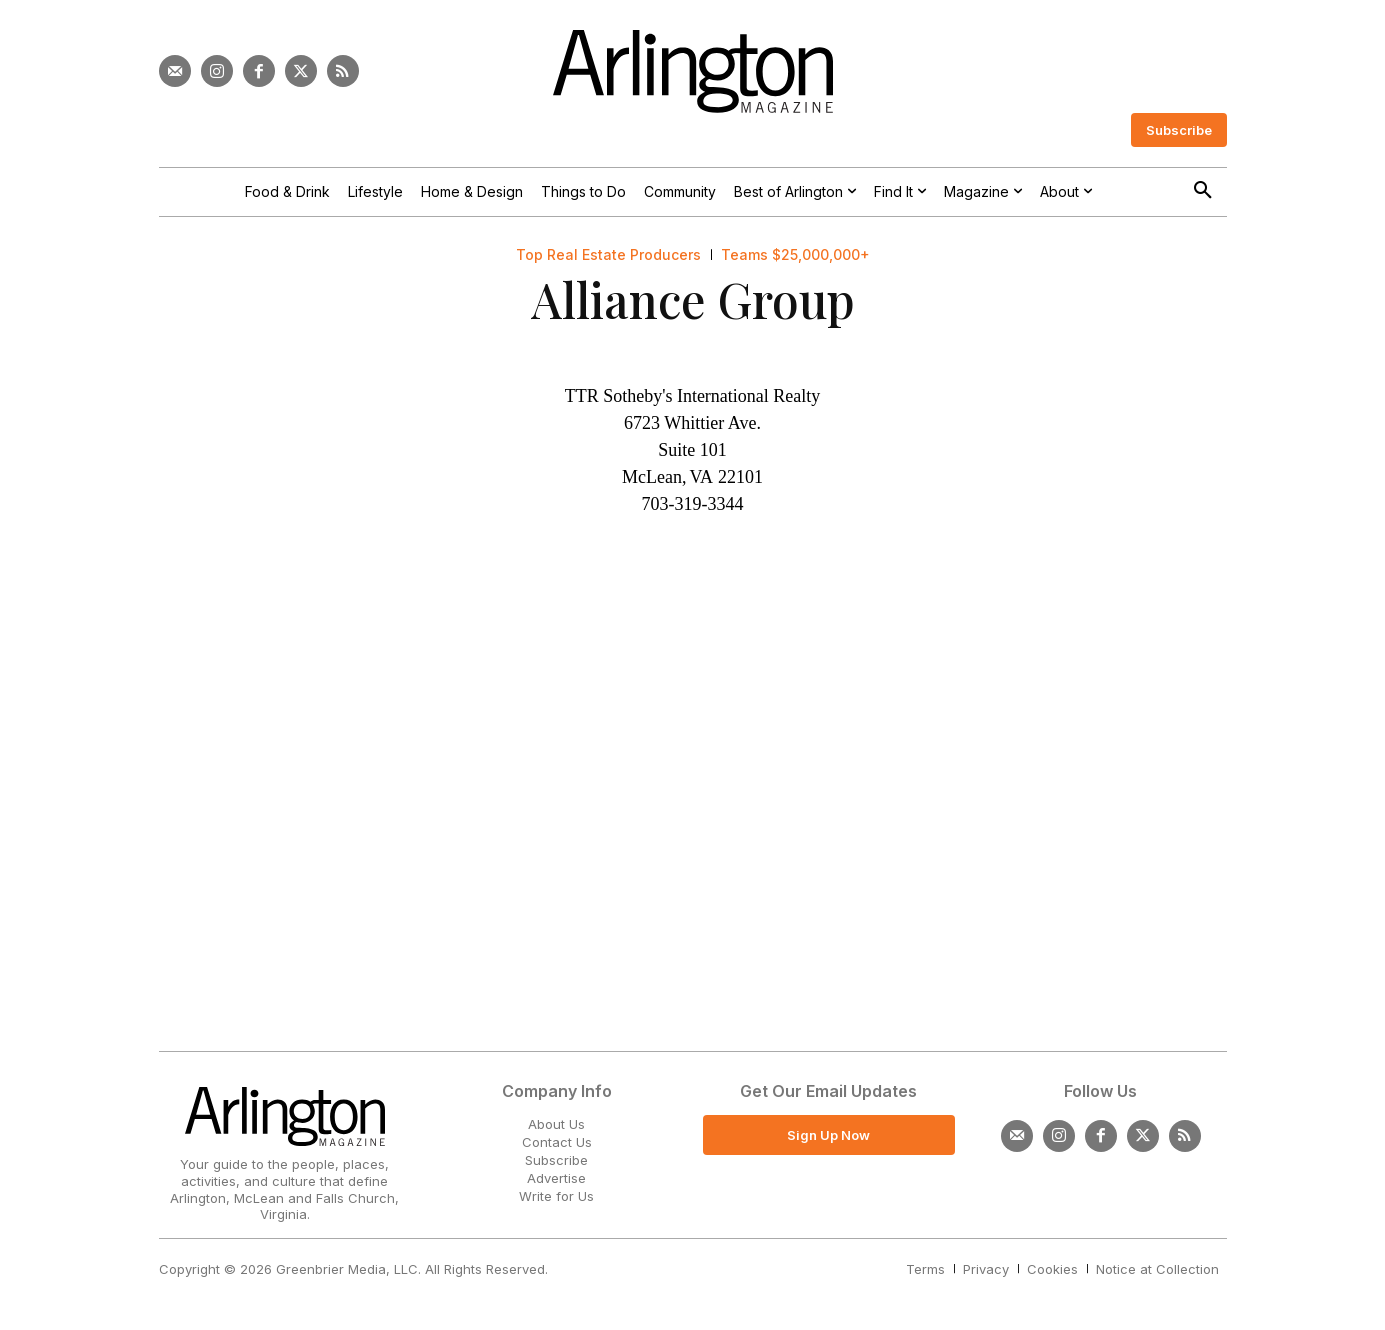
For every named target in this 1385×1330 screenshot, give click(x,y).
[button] (1203, 191)
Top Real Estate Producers (608, 255)
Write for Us (556, 1196)
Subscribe (556, 1160)
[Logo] (693, 71)
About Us (556, 1124)
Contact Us (557, 1142)
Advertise (556, 1178)
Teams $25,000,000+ (795, 255)
